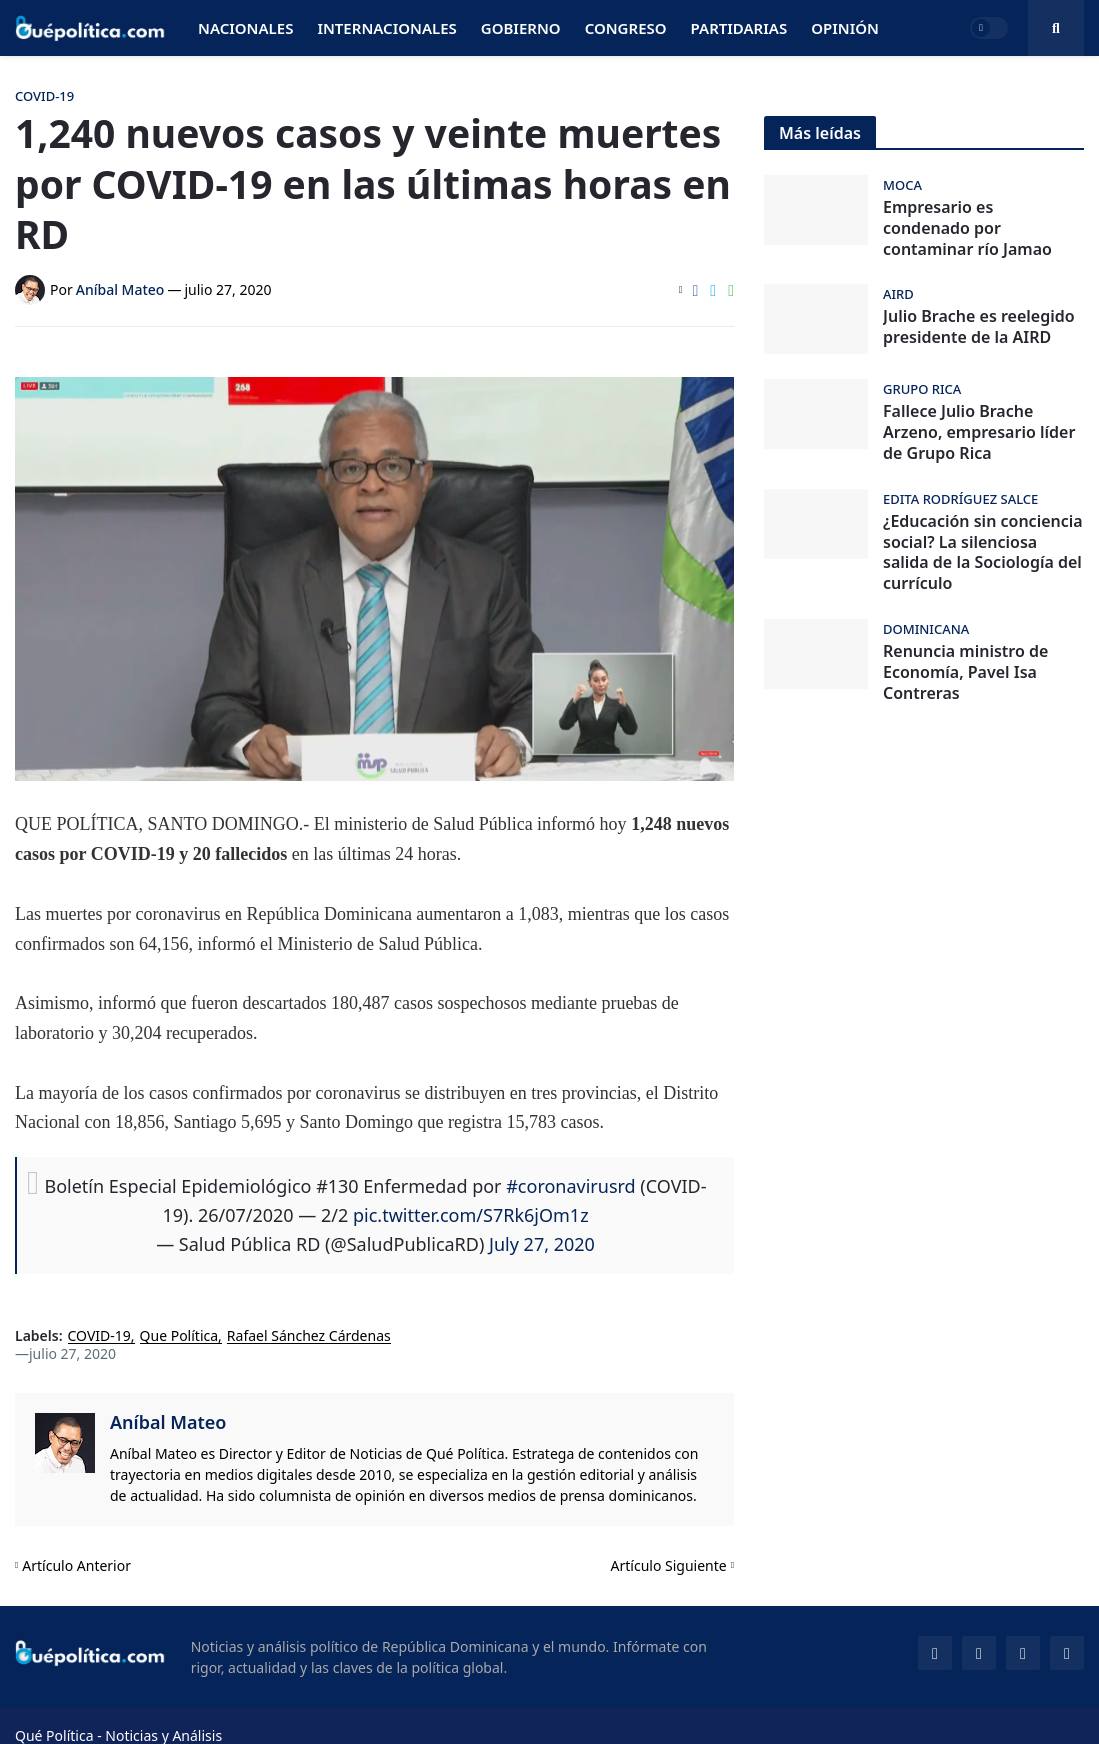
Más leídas (820, 133)
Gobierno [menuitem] (521, 28)
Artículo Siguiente (669, 1565)
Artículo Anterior (76, 1565)
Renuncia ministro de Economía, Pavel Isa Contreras (965, 672)
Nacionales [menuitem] (245, 28)
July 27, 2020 (542, 1244)
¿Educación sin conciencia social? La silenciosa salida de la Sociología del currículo (983, 552)
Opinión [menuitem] (845, 28)
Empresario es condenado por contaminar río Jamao (967, 228)
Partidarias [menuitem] (739, 28)
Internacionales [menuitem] (386, 28)
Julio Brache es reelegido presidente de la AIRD (979, 327)
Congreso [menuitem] (626, 28)
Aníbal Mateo (168, 1422)
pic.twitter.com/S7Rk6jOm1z (471, 1215)
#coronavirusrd (570, 1186)
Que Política (179, 1336)
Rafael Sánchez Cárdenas (309, 1336)
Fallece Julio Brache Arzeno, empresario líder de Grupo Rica (979, 432)
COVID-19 (99, 1336)
